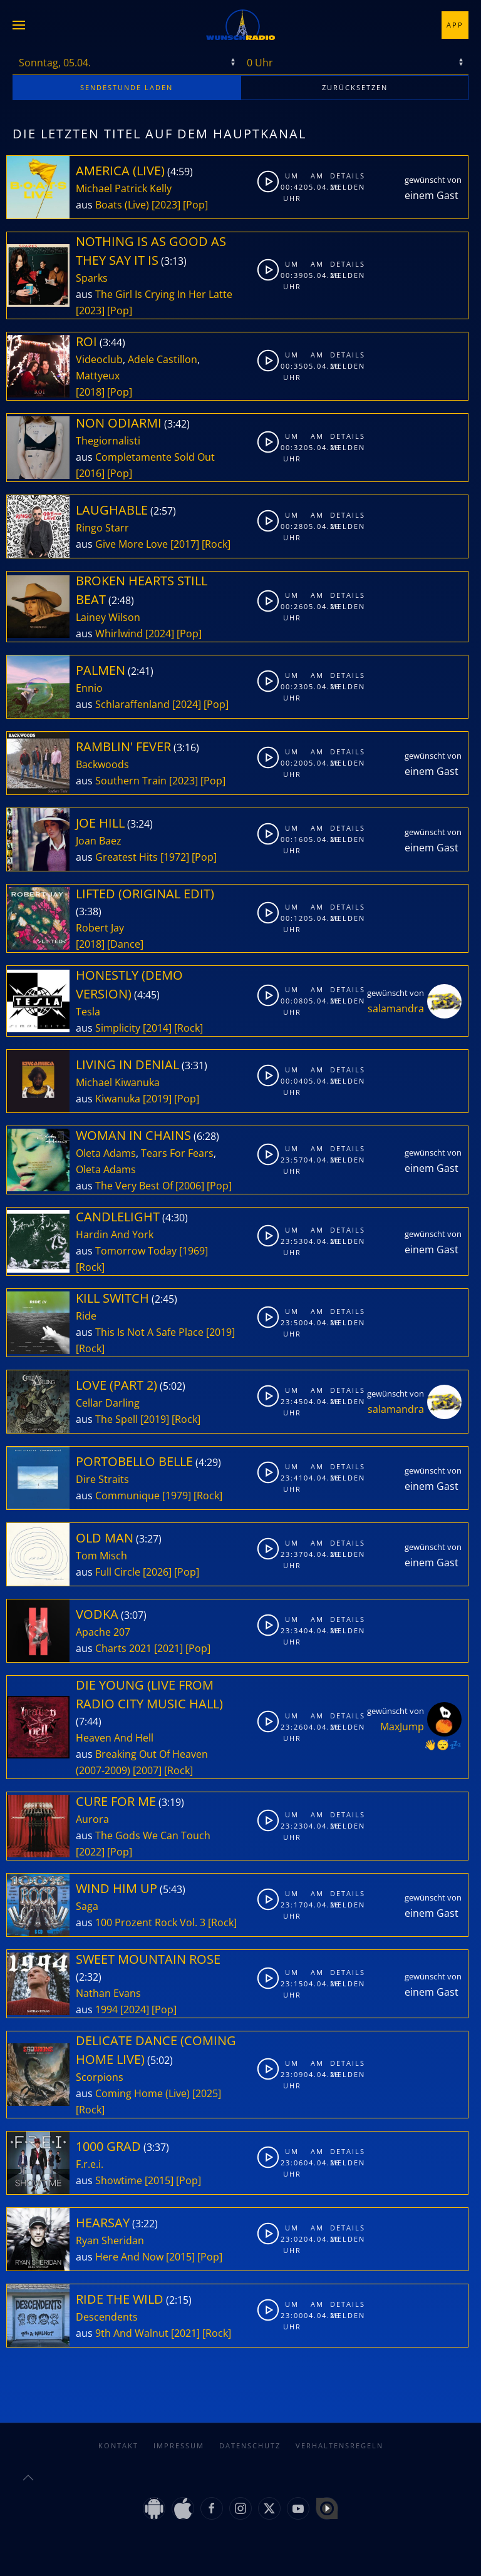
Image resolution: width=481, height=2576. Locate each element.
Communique (127, 1495)
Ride (86, 1316)
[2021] (168, 1648)
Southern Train (131, 781)
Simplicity (117, 1028)
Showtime (118, 2180)
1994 (106, 2009)
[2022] (90, 1852)
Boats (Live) (122, 205)
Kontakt (118, 2433)
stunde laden (126, 87)
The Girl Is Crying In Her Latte (163, 294)
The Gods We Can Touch (152, 1835)
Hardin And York (114, 1234)
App (455, 24)
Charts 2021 (123, 1648)
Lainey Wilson (108, 617)
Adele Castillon (162, 359)
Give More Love (131, 544)
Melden (341, 187)
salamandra (396, 1008)
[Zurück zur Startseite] (240, 25)
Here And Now (129, 2257)
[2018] (90, 392)
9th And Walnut (131, 2333)
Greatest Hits (126, 857)
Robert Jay (100, 928)
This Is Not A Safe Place (149, 1332)
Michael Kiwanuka (118, 1082)
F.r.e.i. (89, 2164)
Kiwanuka (117, 1099)
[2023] (166, 205)
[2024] (159, 633)
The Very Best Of (134, 1186)
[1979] (176, 1495)
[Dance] (125, 944)
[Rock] (216, 544)
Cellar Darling (108, 1403)
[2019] (157, 1099)
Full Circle (117, 1572)
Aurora (92, 1819)
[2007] (147, 1770)
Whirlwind (119, 633)
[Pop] (195, 205)
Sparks (92, 278)
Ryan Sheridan (110, 2240)
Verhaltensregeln (339, 2433)
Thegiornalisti (108, 441)
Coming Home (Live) (142, 2093)
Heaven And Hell (114, 1738)
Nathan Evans (108, 1993)
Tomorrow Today (136, 1251)
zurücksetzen (355, 87)
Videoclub (99, 359)
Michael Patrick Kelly (124, 188)
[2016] (90, 473)
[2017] (184, 544)
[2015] (159, 2180)
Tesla (88, 1012)
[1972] (174, 857)
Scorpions (99, 2077)
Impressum (178, 2433)
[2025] (206, 2093)
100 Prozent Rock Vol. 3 (150, 1922)
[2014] (157, 1028)
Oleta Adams (106, 1153)
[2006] (189, 1186)
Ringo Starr (102, 528)
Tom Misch (101, 1556)
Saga (87, 1906)
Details (341, 175)
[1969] (193, 1251)
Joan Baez (99, 841)
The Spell (116, 1419)
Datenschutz (250, 2433)
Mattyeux (98, 375)
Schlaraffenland (132, 704)
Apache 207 (103, 1632)
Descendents (107, 2317)
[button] (19, 25)
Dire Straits (102, 1479)
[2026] (157, 1572)
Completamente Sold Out (155, 457)
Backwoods (102, 764)
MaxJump (402, 1726)
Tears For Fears (177, 1153)
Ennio (89, 688)
